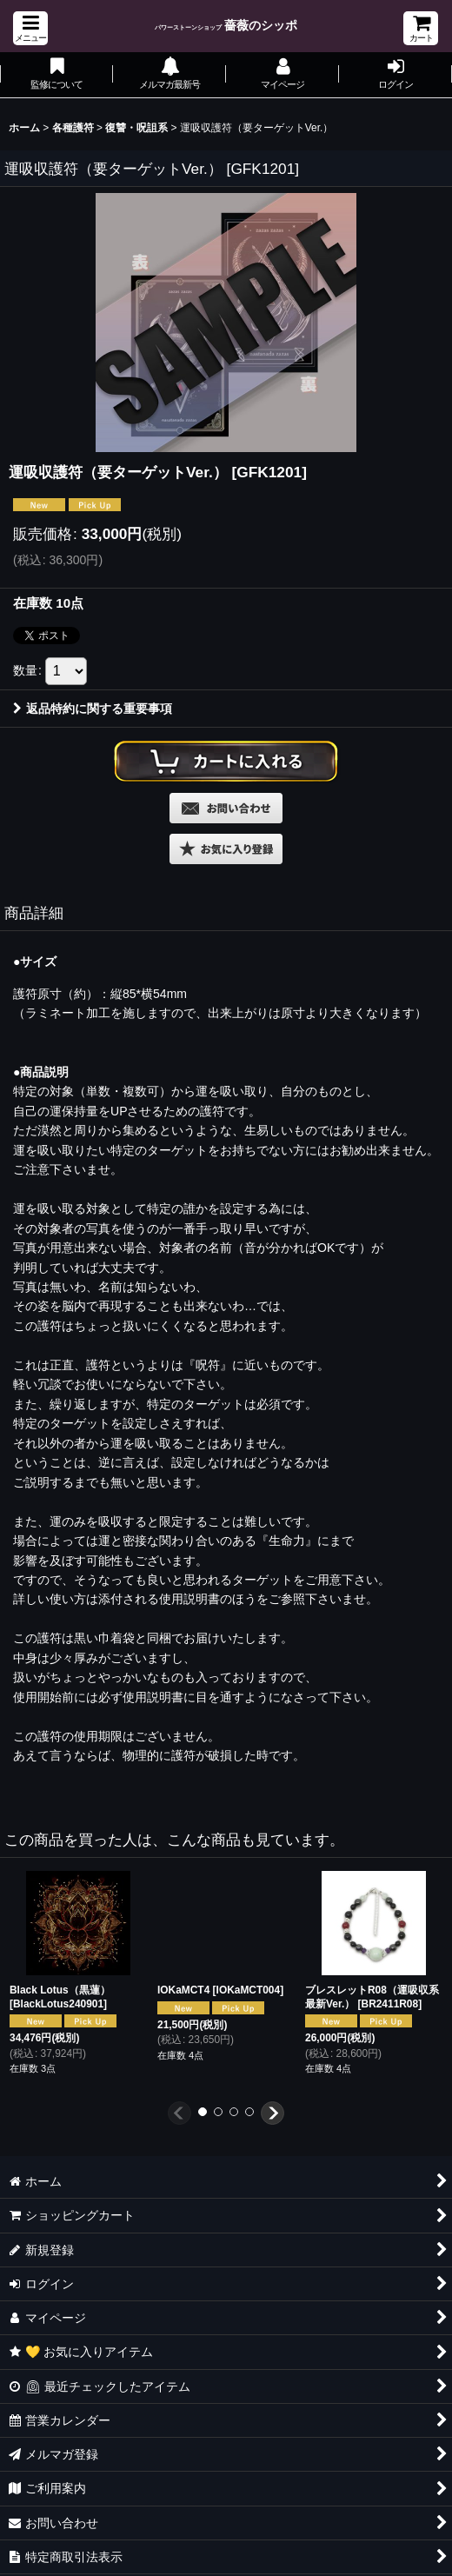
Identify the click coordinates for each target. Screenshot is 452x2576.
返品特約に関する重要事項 (92, 709)
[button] (30, 28)
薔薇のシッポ (226, 25)
